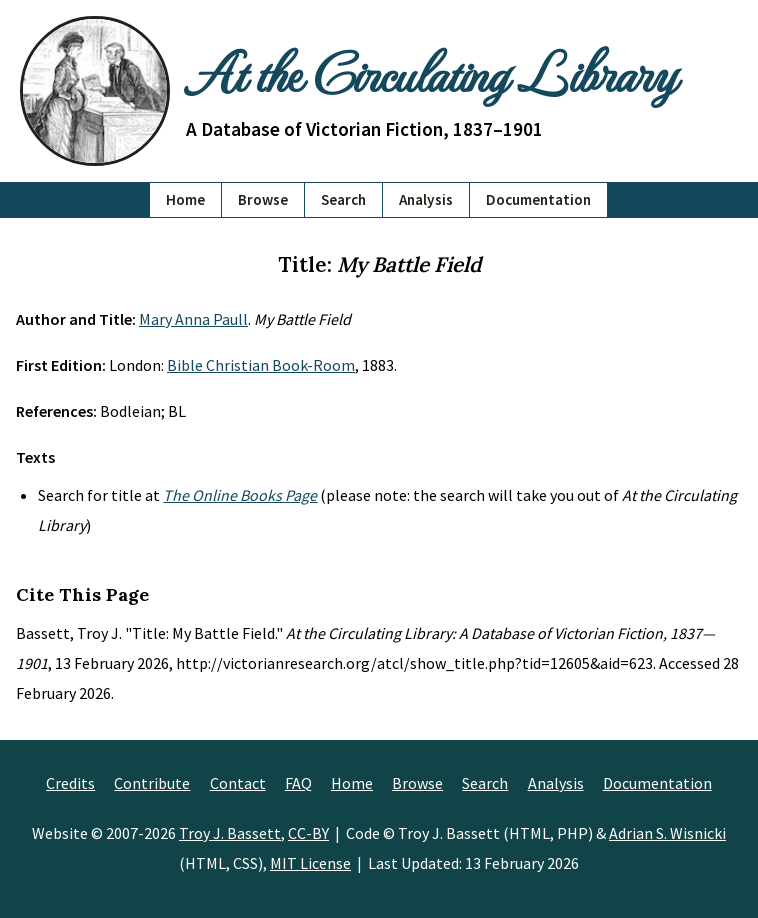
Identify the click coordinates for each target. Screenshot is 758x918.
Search (343, 199)
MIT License (310, 863)
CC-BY (308, 833)
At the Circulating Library (430, 72)
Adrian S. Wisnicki (667, 833)
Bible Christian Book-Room (261, 365)
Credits (70, 783)
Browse (263, 199)
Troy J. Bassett (230, 833)
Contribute (152, 783)
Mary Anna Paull (193, 319)
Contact (238, 783)
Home (185, 199)
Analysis (426, 199)
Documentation (538, 199)
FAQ (298, 783)
